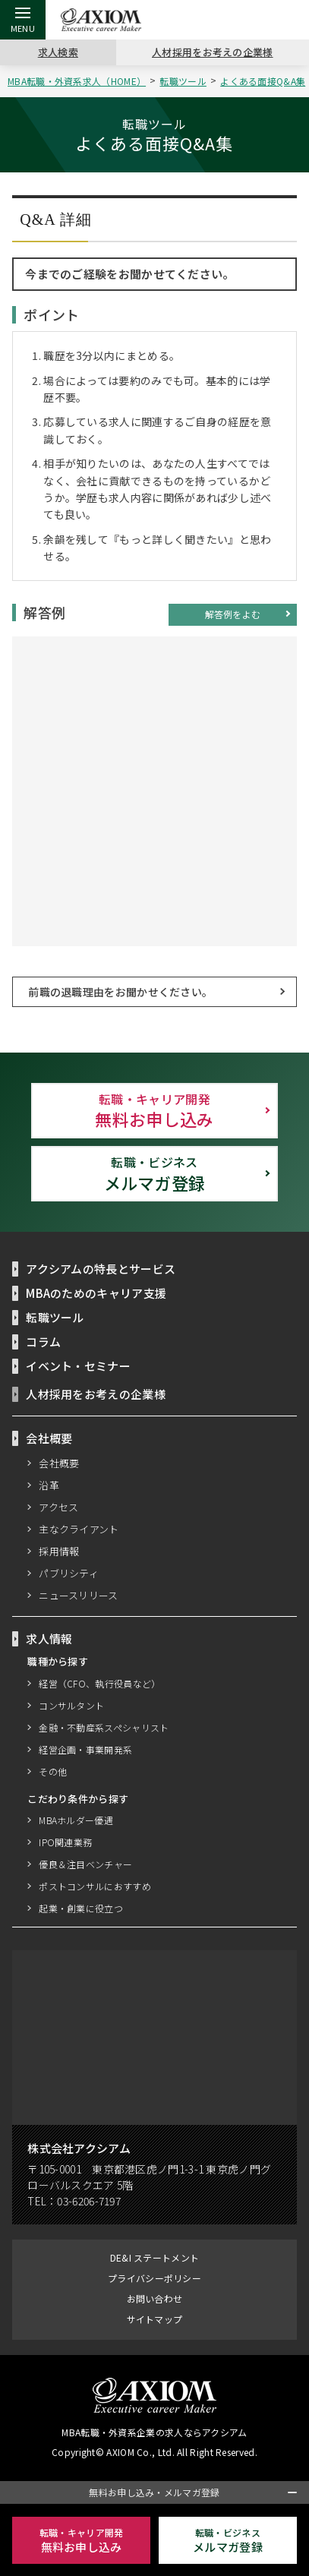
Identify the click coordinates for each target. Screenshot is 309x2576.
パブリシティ (69, 1573)
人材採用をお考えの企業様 (212, 51)
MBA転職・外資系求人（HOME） (79, 80)
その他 (53, 1772)
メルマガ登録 (155, 1174)
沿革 (49, 1485)
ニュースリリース (79, 1595)
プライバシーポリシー (154, 2278)
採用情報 (59, 1551)
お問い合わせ (155, 2299)
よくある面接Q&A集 (265, 80)
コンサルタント (71, 1706)
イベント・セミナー (78, 1366)
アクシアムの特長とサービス (101, 1269)
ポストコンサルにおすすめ (95, 1886)
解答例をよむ (233, 613)
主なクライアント (79, 1529)
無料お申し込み (155, 1111)
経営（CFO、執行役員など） (99, 1684)
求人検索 (58, 51)
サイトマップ (155, 2319)
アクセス (59, 1507)
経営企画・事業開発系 (85, 1750)
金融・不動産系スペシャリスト (104, 1728)
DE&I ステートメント (154, 2258)
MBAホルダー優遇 (77, 1820)
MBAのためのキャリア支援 (97, 1293)
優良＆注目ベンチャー (85, 1864)
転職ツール (186, 80)
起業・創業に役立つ (81, 1908)
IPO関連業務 (65, 1842)
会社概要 (59, 1463)
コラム (43, 1342)
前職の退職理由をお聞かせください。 (120, 992)
